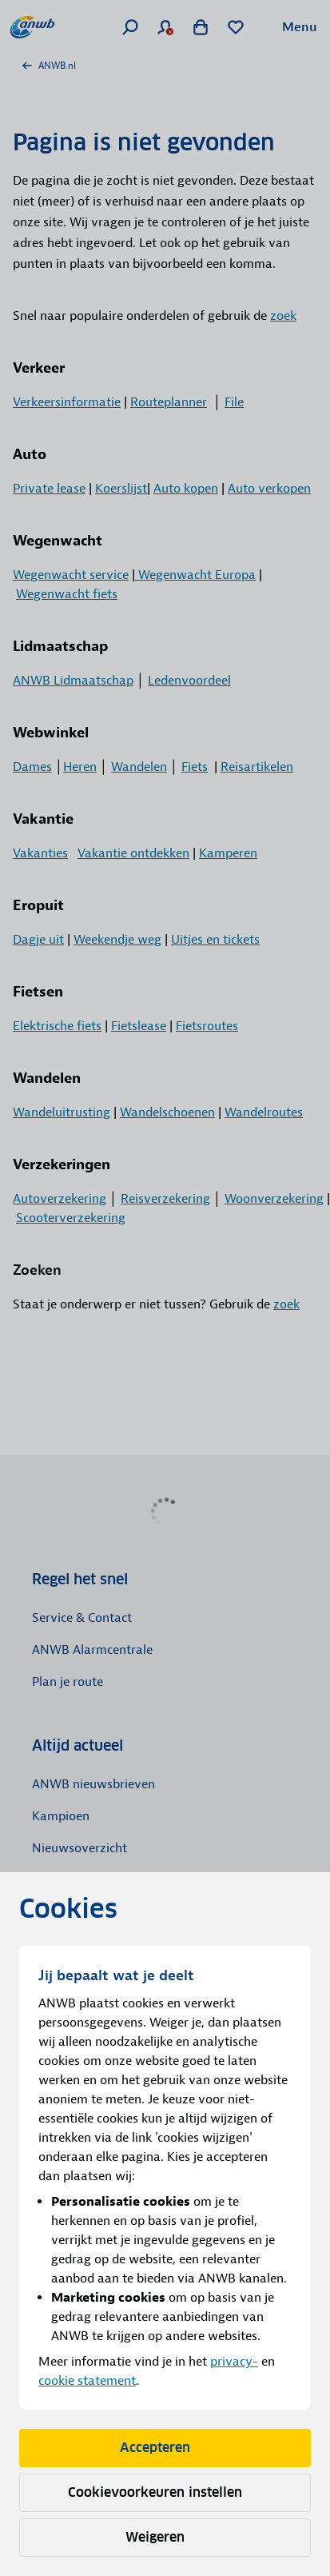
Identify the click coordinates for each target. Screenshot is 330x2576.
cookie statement (87, 2381)
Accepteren (165, 2447)
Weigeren (165, 2537)
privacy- (234, 2362)
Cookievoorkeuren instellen (165, 2492)
